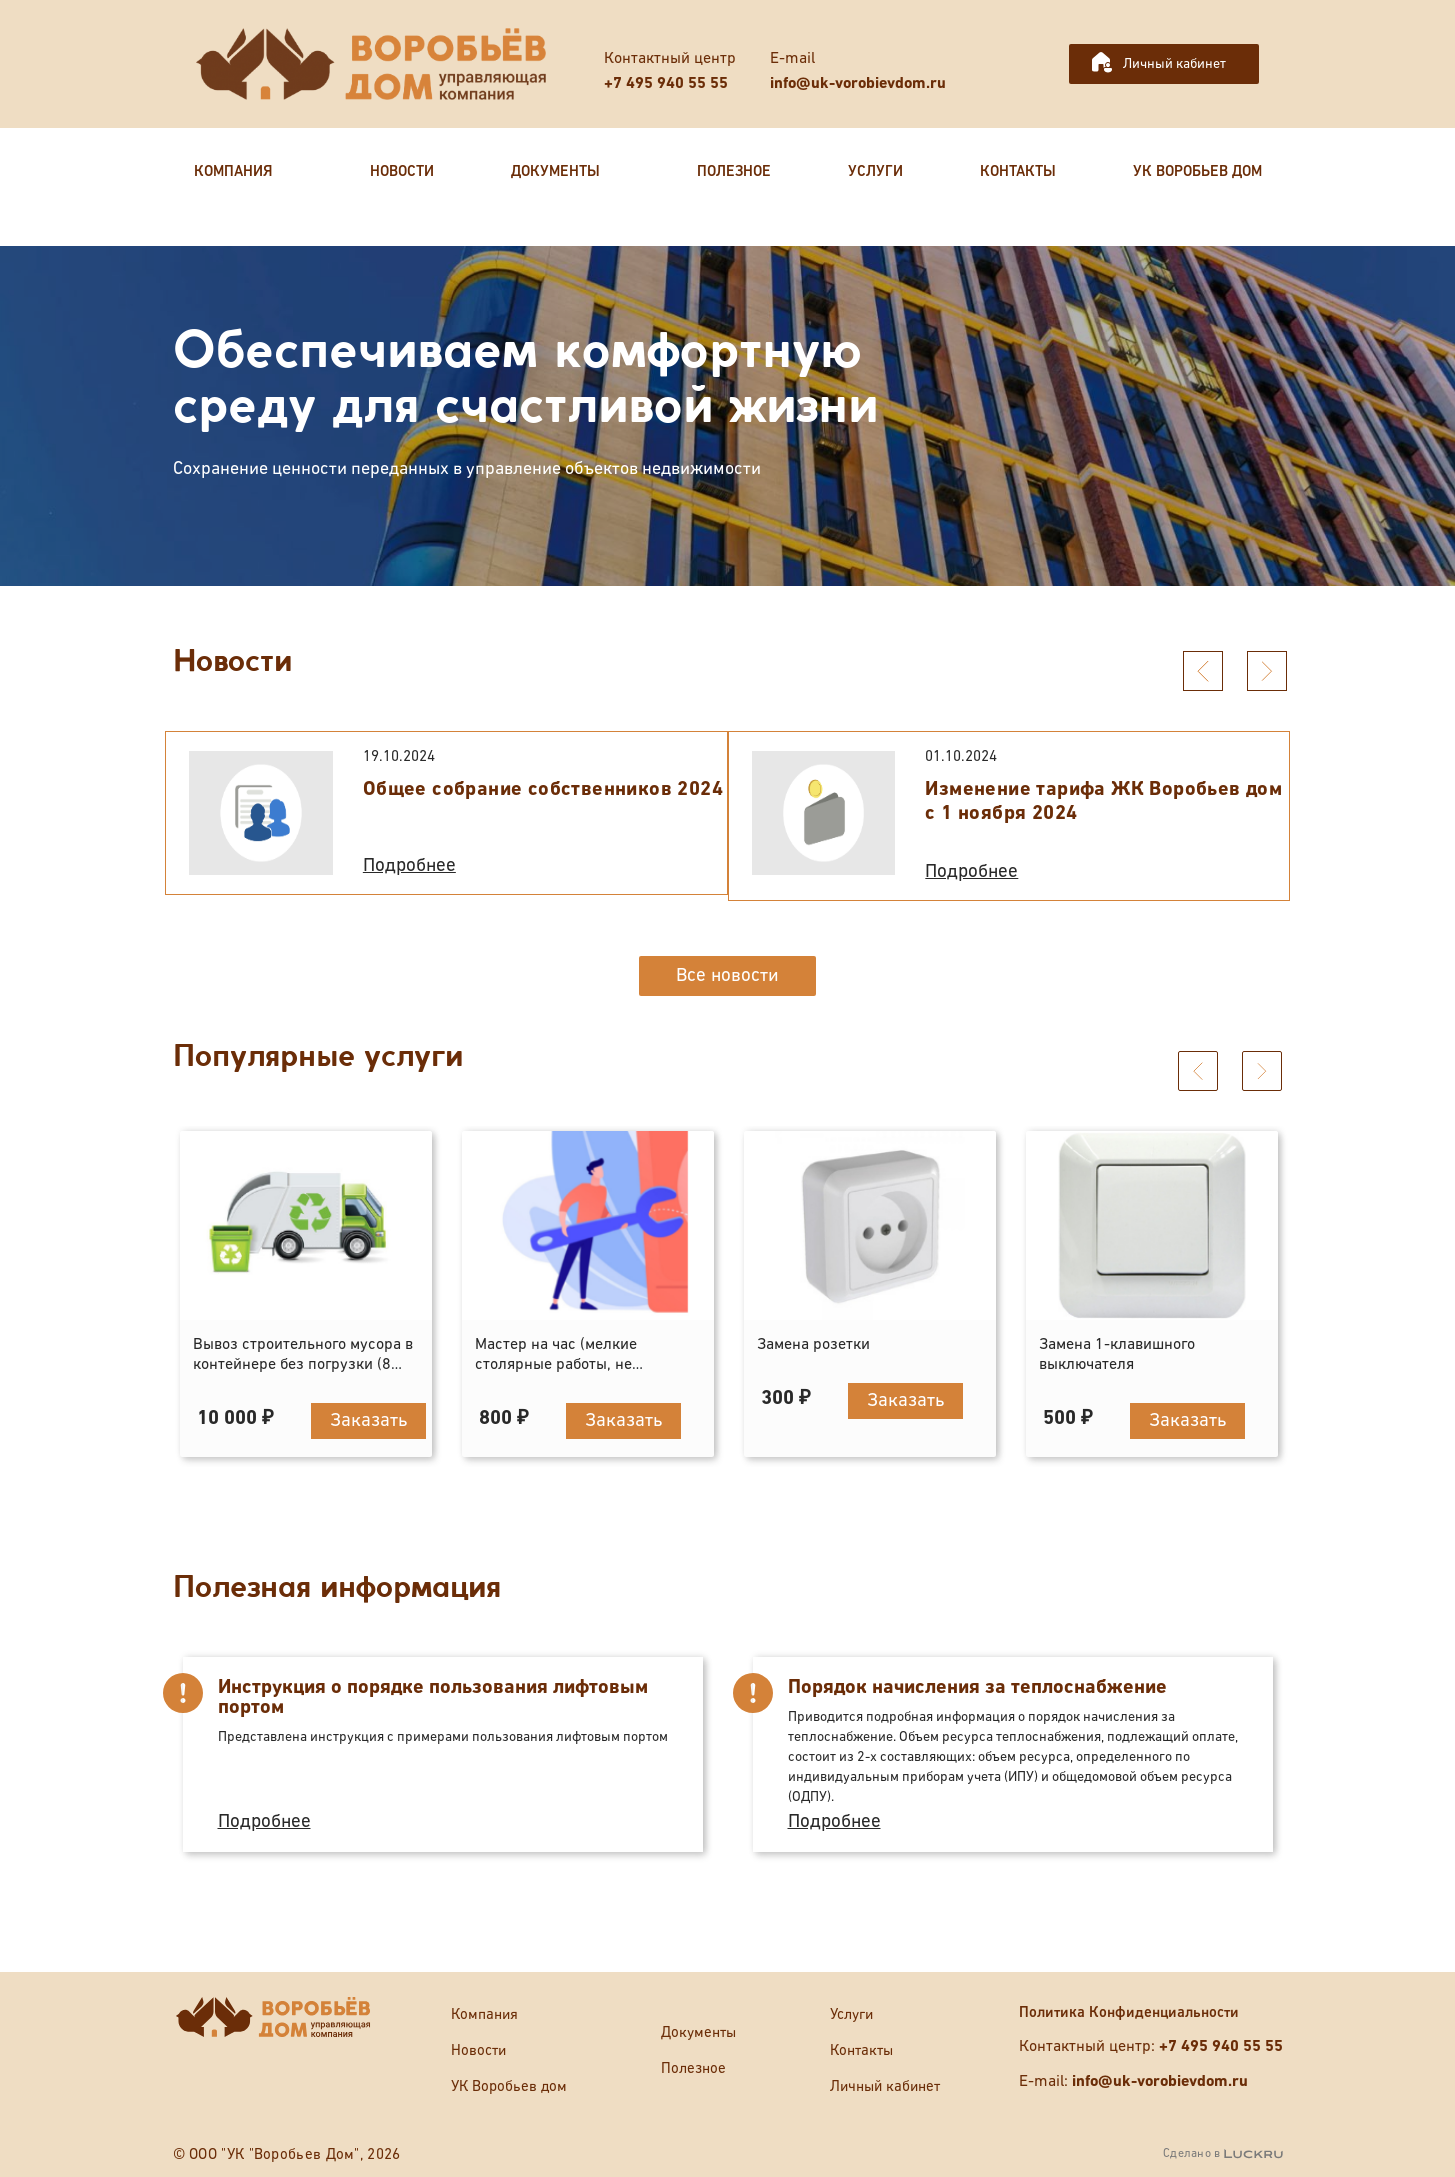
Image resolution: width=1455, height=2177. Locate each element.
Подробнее (409, 865)
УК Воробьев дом (509, 2086)
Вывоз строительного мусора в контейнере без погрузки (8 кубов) (303, 1356)
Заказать (369, 1411)
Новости (478, 2050)
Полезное (693, 2068)
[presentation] (1203, 671)
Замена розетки (813, 1336)
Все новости (727, 975)
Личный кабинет (1174, 64)
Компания (484, 2014)
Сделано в (1222, 2154)
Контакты (861, 2050)
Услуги (851, 2014)
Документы (698, 2032)
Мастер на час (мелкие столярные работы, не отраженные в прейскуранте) (580, 1356)
